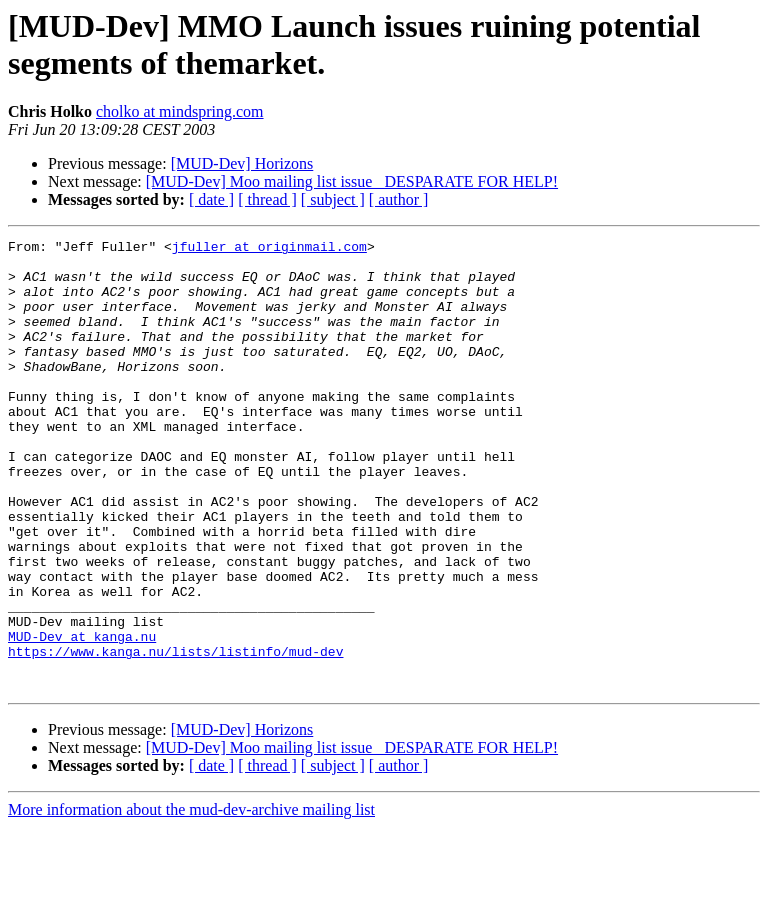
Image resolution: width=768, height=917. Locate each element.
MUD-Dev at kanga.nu (82, 717)
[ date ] (211, 199)
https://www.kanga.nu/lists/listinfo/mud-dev (175, 735)
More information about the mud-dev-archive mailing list (191, 899)
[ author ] (399, 199)
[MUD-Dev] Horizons (242, 163)
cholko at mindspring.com (180, 111)
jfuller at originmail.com (269, 249)
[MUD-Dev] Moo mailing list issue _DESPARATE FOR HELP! (352, 181)
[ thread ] (267, 199)
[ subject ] (333, 199)
